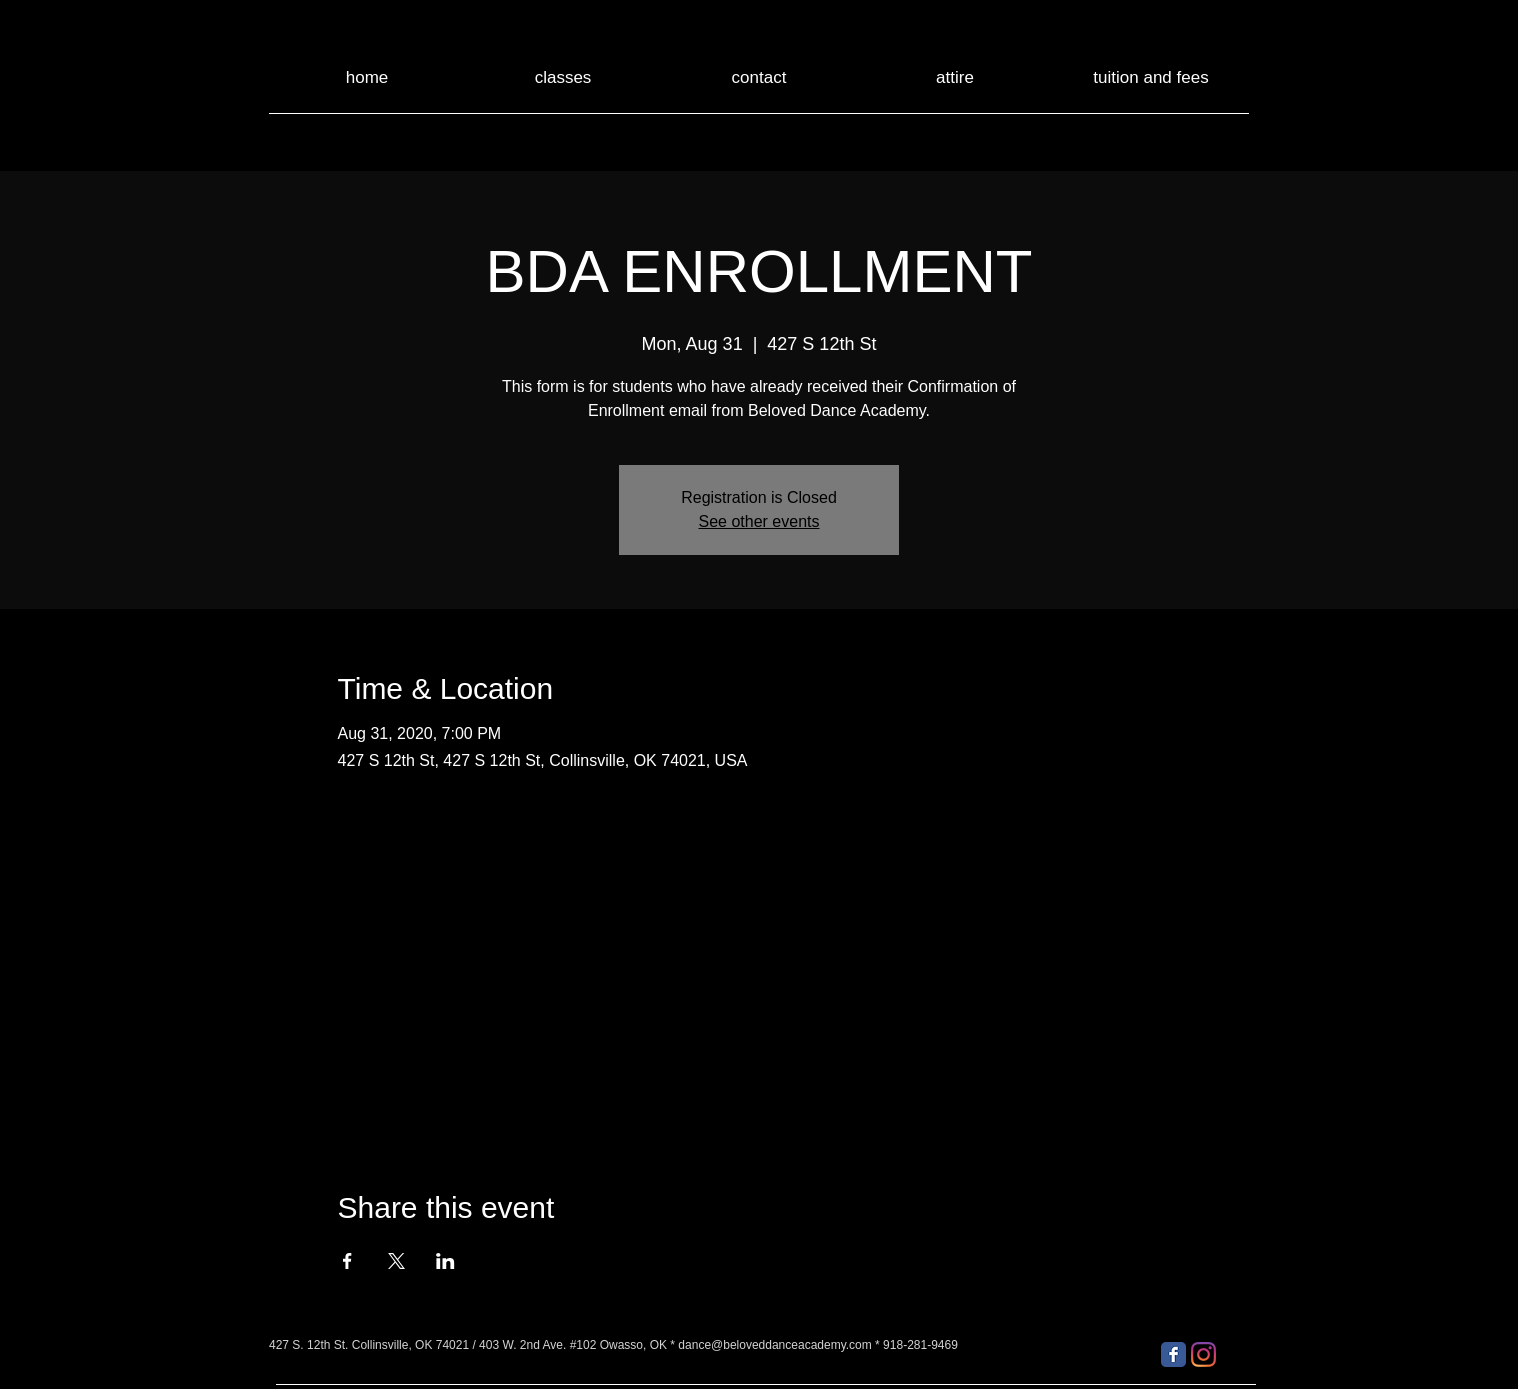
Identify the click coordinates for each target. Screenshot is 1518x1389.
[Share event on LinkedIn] (445, 1261)
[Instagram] (1203, 1354)
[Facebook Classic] (1173, 1354)
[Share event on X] (396, 1261)
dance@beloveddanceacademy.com (774, 1345)
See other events (759, 521)
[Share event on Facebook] (347, 1261)
